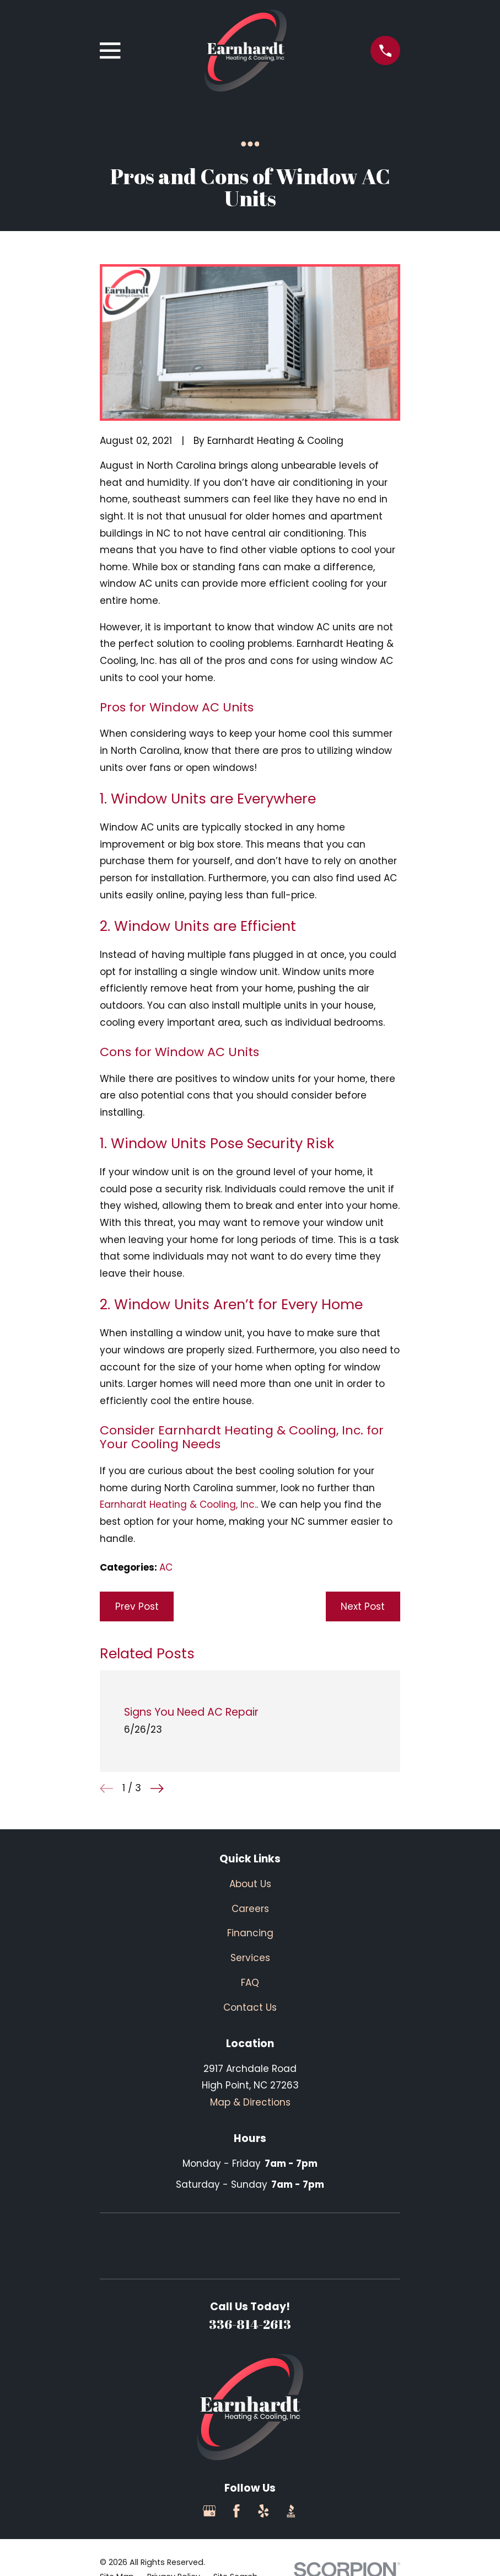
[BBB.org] (291, 2511)
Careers (250, 1908)
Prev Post (137, 1606)
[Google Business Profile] (209, 2511)
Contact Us (250, 2007)
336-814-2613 (250, 2324)
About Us (250, 1884)
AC (166, 1567)
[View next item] (157, 1788)
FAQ (250, 1982)
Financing (250, 1933)
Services (250, 1957)
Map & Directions (250, 2102)
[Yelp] (263, 2511)
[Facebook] (236, 2511)
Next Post (363, 1606)
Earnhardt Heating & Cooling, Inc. (178, 1504)
